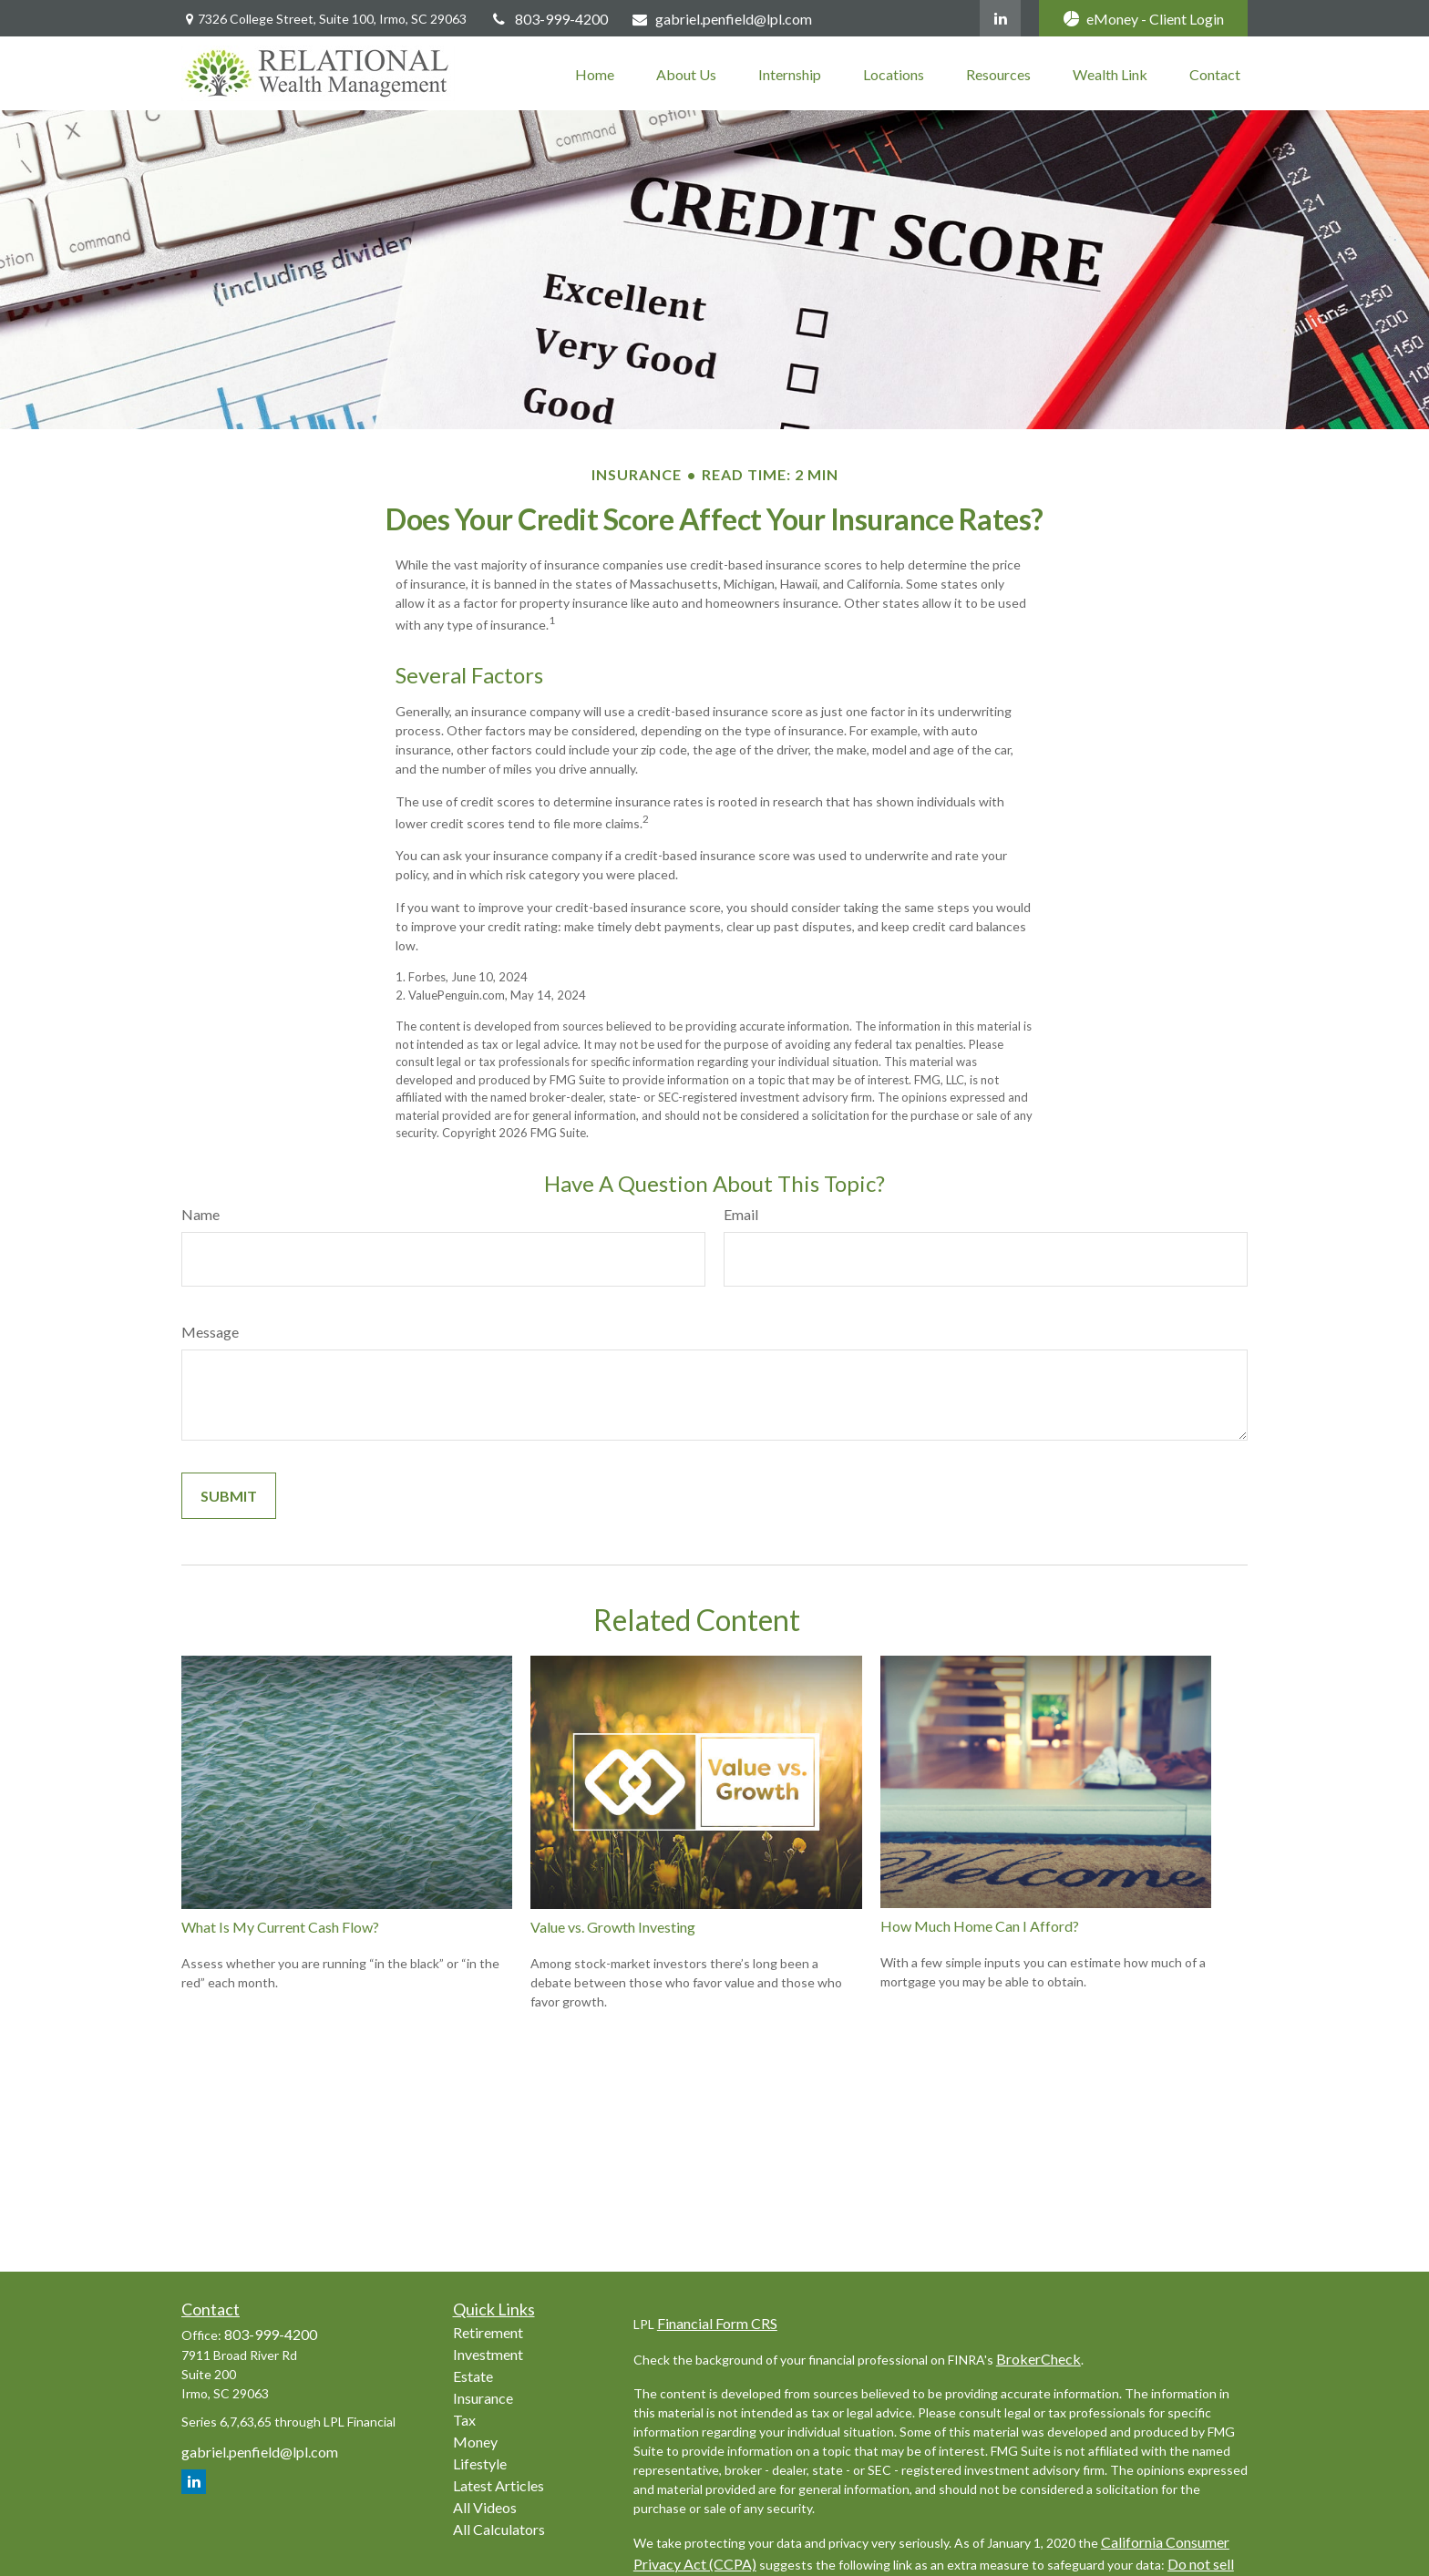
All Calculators (499, 2529)
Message (210, 1331)
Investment (488, 2354)
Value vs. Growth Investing (612, 1926)
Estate (473, 2376)
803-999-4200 (548, 18)
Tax (464, 2419)
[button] (595, 73)
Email (741, 1214)
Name (200, 1214)
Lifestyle (480, 2463)
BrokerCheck (1038, 2358)
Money (475, 2441)
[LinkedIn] (1000, 18)
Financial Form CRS (717, 2323)
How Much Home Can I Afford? (979, 1926)
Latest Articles (498, 2485)
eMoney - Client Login (1143, 18)
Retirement (488, 2332)
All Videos (485, 2507)
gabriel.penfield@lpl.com (722, 18)
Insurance (483, 2398)
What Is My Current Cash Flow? (280, 1926)
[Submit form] (228, 1496)
